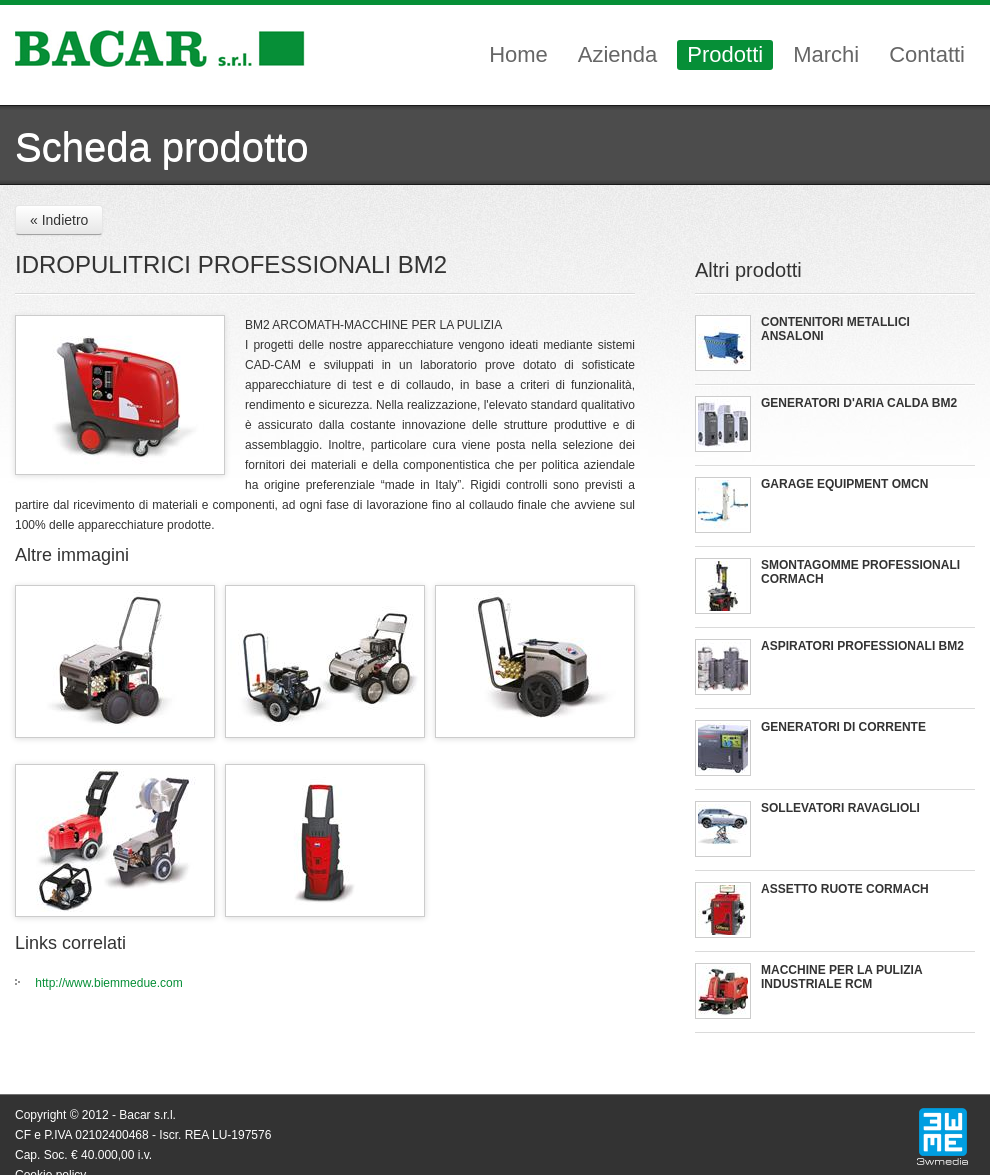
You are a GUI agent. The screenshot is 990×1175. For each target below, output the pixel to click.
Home (518, 54)
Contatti (927, 54)
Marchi (826, 54)
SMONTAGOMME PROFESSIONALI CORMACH (860, 572)
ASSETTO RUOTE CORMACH (845, 889)
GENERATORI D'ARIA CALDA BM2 (859, 403)
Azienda (618, 54)
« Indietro (59, 220)
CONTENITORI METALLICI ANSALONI (835, 329)
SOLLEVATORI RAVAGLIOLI (840, 808)
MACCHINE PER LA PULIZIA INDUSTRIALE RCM (841, 977)
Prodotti (725, 54)
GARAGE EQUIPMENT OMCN (844, 484)
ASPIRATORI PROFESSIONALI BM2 (862, 646)
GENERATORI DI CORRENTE (843, 727)
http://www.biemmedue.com (108, 983)
